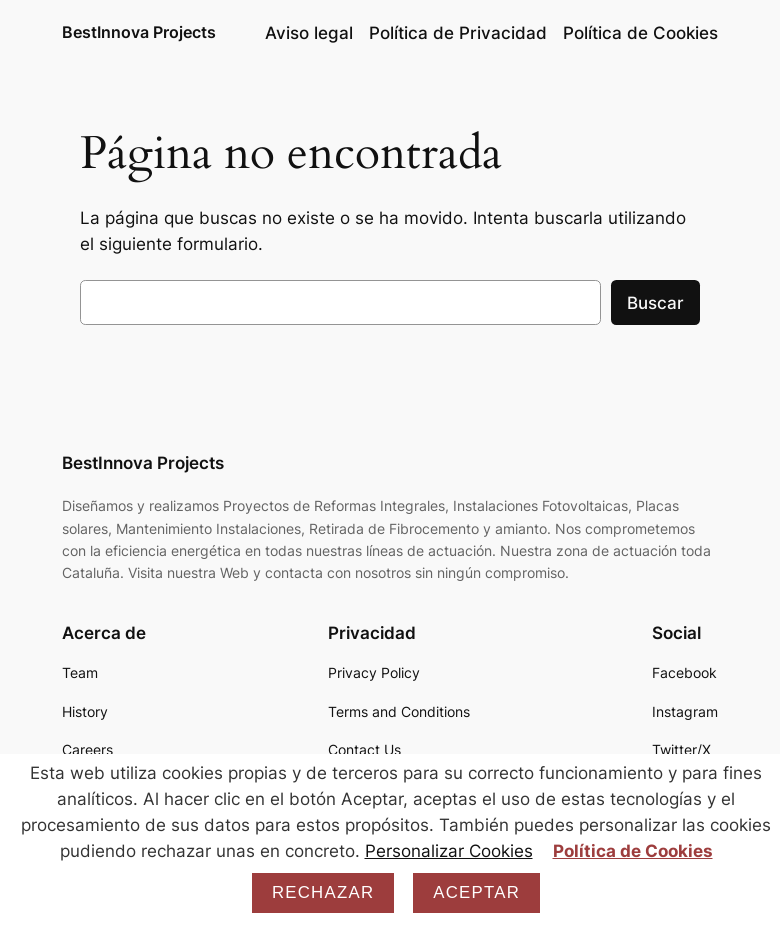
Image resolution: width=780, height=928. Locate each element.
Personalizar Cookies (449, 851)
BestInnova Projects (139, 32)
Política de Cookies (633, 851)
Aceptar (476, 892)
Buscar (655, 303)
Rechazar (323, 892)
